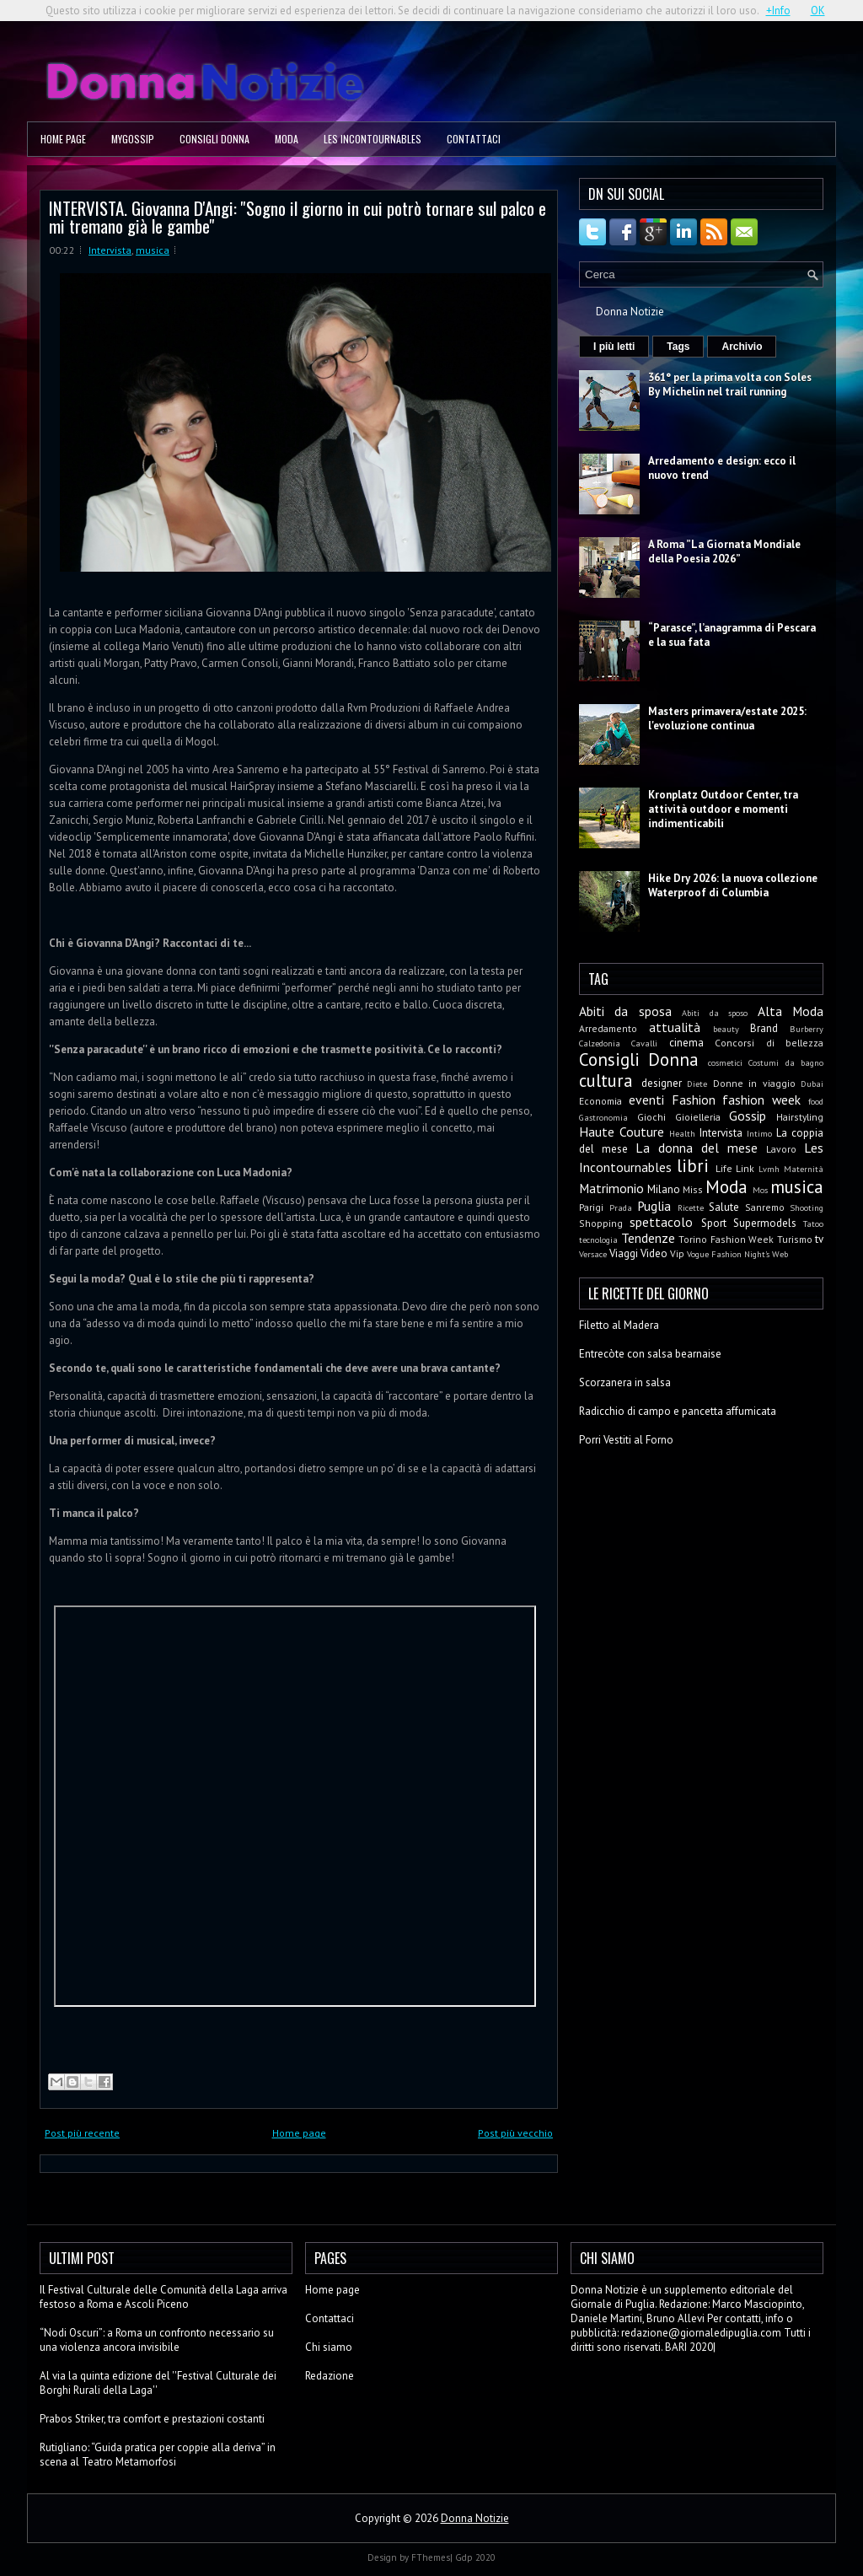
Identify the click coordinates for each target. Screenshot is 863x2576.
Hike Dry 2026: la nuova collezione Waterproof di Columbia (732, 885)
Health (682, 1133)
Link (745, 1168)
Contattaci (474, 139)
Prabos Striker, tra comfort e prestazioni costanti (152, 2419)
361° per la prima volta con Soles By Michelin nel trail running (730, 384)
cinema (686, 1042)
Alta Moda (790, 1011)
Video (654, 1253)
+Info (778, 10)
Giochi (651, 1117)
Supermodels (764, 1223)
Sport (713, 1223)
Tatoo (813, 1223)
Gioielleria (698, 1117)
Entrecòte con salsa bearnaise (650, 1354)
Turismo (794, 1239)
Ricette (691, 1207)
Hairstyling (799, 1117)
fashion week (761, 1099)
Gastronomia (603, 1117)
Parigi (591, 1207)
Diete (697, 1083)
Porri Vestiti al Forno (626, 1440)
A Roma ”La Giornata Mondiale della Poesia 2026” (724, 551)
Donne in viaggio (754, 1083)
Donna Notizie (630, 311)
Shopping (601, 1223)
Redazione (329, 2376)
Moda (286, 139)
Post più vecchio (515, 2133)
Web (780, 1254)
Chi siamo (328, 2347)
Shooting (806, 1207)
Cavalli (644, 1043)
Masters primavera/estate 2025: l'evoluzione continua (727, 718)
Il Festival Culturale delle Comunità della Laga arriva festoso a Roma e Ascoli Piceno (163, 2297)
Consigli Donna (214, 139)
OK (818, 10)
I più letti (614, 346)
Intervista (109, 250)
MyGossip (132, 139)
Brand (764, 1028)
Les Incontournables (372, 139)
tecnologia (598, 1239)
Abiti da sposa (625, 1011)
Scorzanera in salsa (625, 1382)
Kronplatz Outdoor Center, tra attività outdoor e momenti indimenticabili (723, 809)
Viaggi (623, 1253)
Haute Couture (621, 1131)
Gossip (747, 1115)
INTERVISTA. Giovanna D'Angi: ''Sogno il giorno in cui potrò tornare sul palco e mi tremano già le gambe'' (297, 216)
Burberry (806, 1029)
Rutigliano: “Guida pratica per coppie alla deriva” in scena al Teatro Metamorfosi (158, 2454)
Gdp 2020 (475, 2557)
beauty (726, 1029)
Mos (760, 1190)
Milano (663, 1189)
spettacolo (661, 1221)
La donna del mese (696, 1147)
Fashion (694, 1099)
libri (693, 1165)
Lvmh (769, 1169)
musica (152, 250)
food (815, 1101)
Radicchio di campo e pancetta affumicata (677, 1411)
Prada (620, 1207)
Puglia (654, 1205)
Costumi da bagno (785, 1062)
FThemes (430, 2557)
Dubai (812, 1083)
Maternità (803, 1169)
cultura (606, 1080)
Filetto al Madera (619, 1325)
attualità (674, 1027)
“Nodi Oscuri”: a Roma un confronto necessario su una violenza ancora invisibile (157, 2340)
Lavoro (781, 1149)
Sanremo (765, 1207)
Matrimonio (611, 1188)
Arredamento (608, 1028)
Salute (724, 1207)
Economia (600, 1100)
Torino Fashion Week (726, 1239)
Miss (693, 1189)
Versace (593, 1254)
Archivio (741, 346)
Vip (677, 1253)
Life (724, 1168)
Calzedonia (599, 1043)
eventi (646, 1099)
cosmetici (725, 1062)
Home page (63, 139)
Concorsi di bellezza (769, 1042)
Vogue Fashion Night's (728, 1254)
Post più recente (82, 2133)
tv (819, 1239)
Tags (678, 346)
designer (661, 1083)
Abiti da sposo (715, 1013)
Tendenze (648, 1237)
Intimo (759, 1133)
